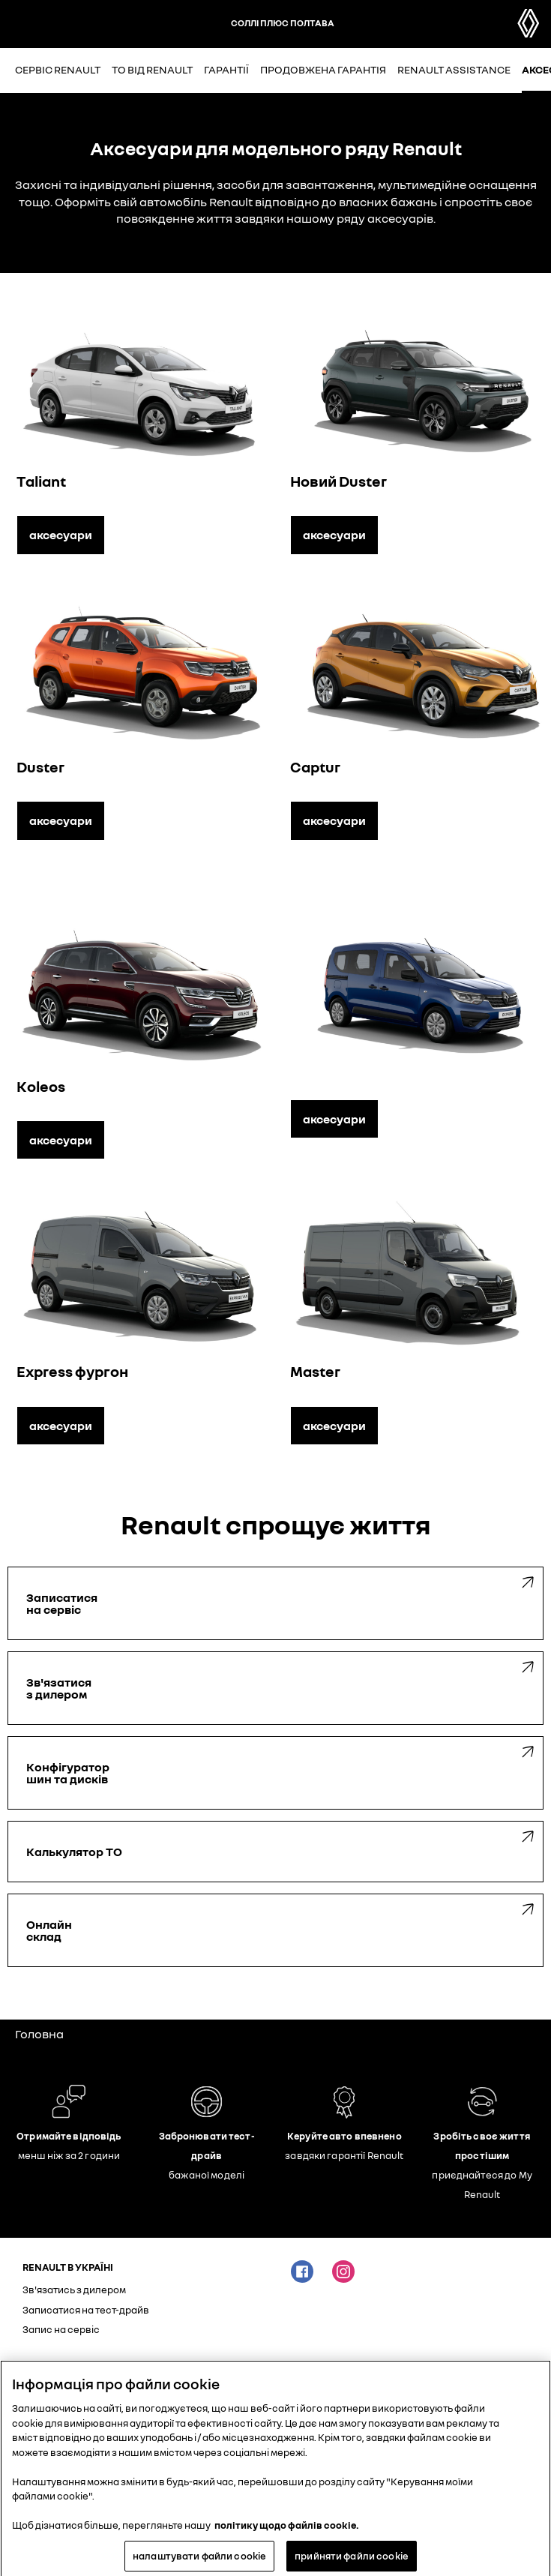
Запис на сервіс (61, 2329)
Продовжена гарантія (323, 69)
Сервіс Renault (57, 69)
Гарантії (226, 69)
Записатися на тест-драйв (85, 2310)
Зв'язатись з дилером (74, 2290)
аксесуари (60, 534)
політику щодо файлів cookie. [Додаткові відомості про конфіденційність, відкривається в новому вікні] (286, 2530)
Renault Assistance (454, 69)
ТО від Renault (152, 69)
